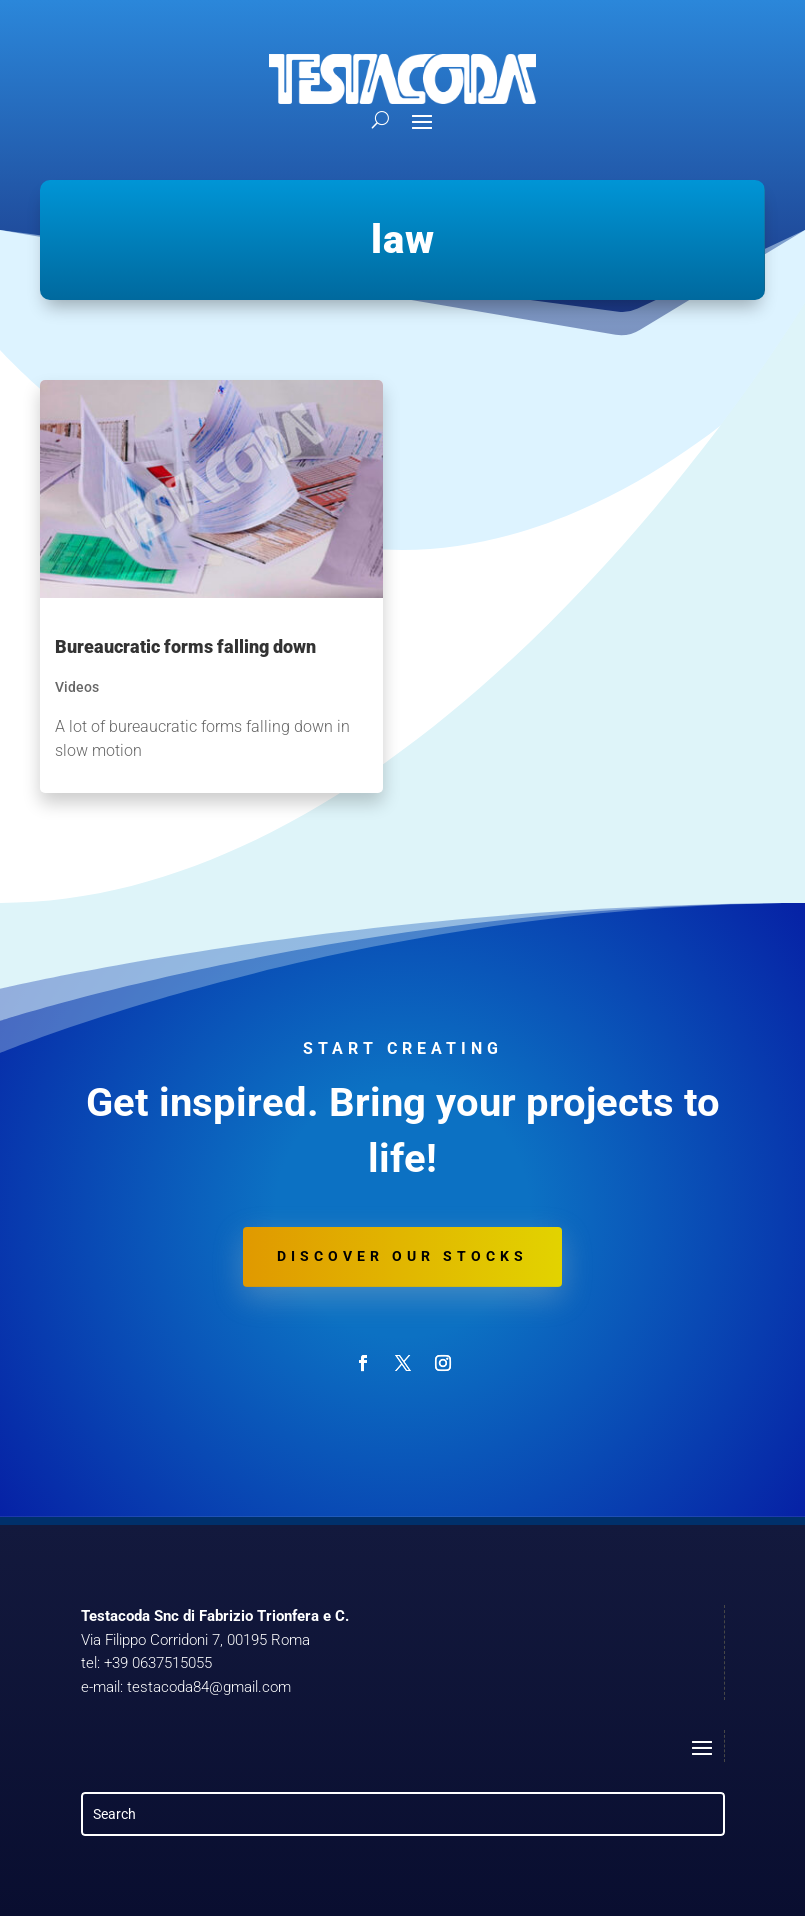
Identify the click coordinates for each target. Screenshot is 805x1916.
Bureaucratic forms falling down (185, 646)
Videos (77, 687)
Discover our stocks (402, 1256)
